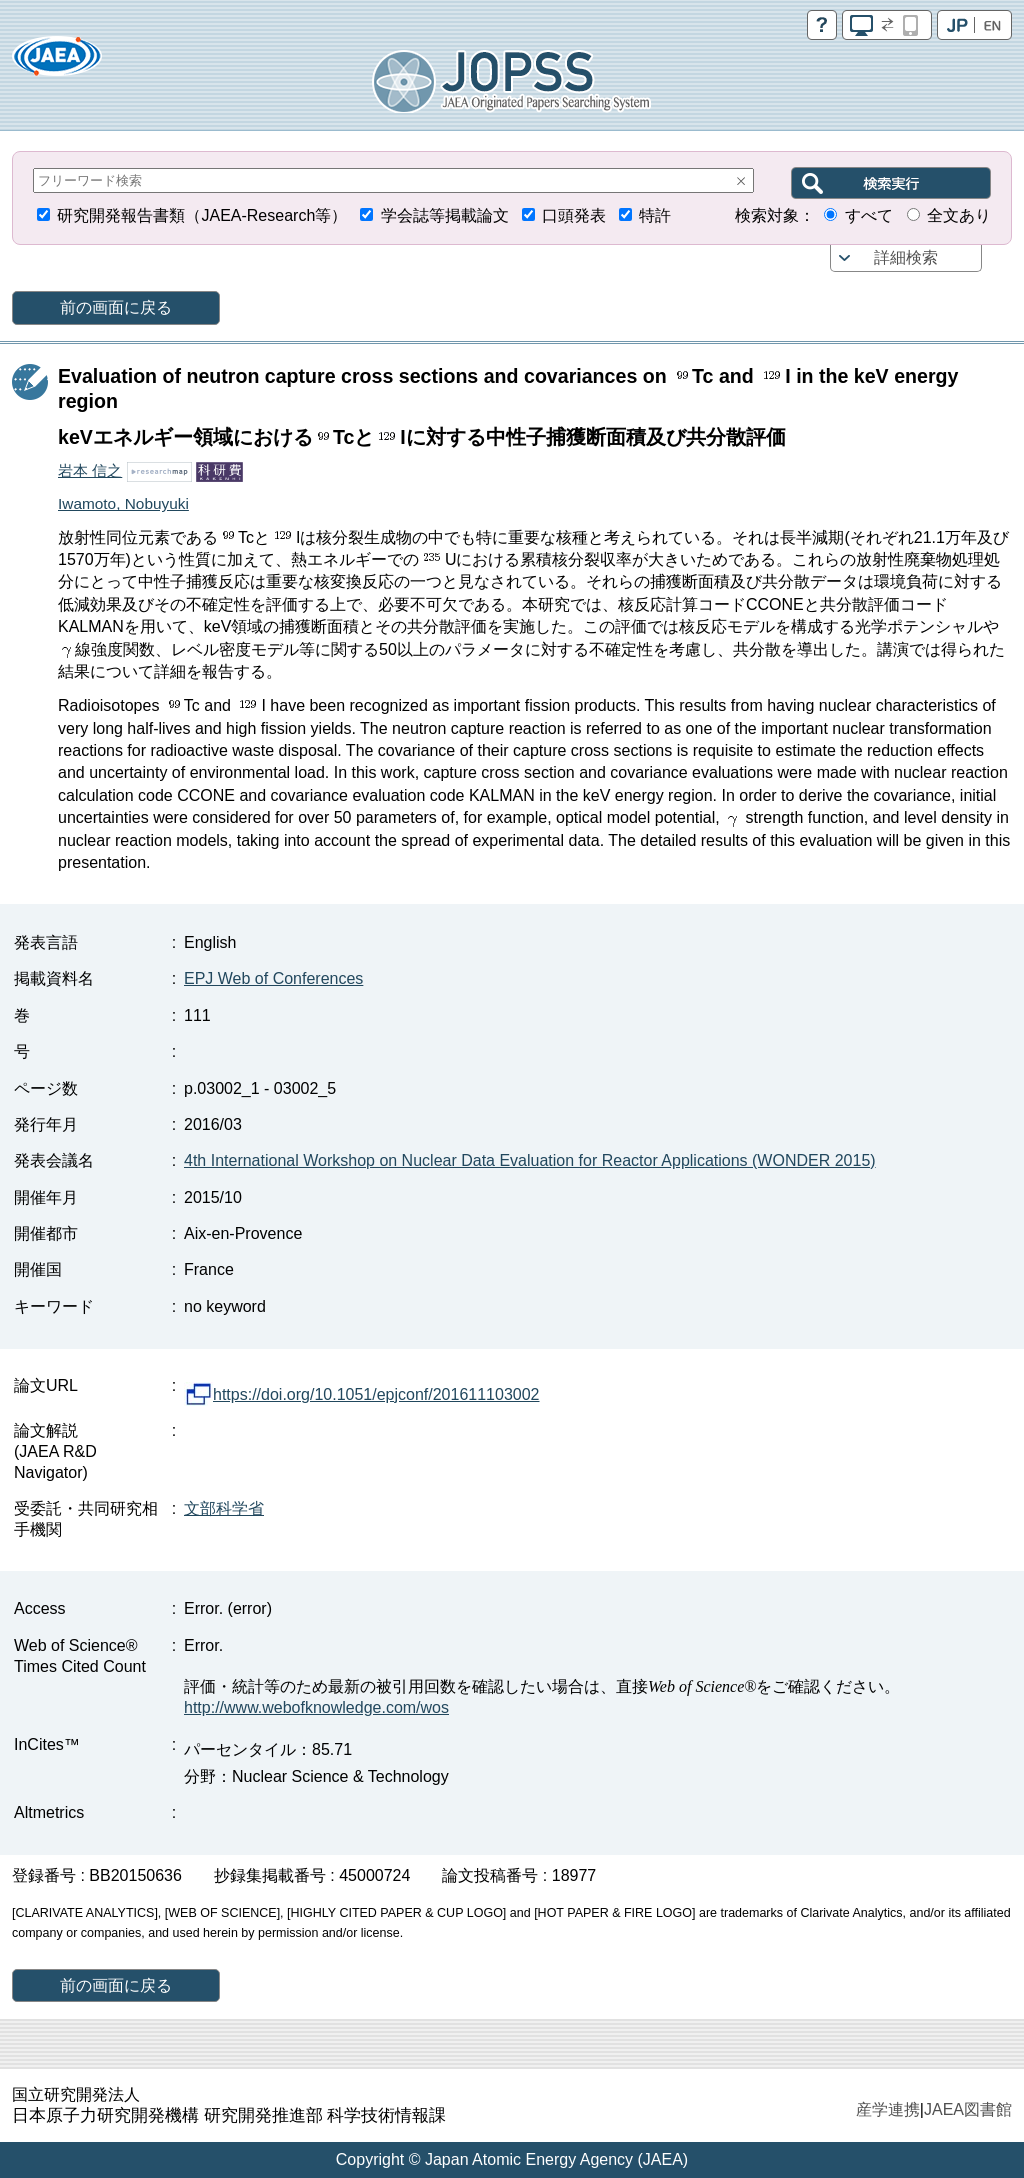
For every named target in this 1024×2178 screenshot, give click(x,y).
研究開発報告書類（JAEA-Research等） (202, 215)
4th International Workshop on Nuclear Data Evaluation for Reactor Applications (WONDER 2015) (530, 1160)
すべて (869, 215)
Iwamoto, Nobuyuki (123, 503)
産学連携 (888, 2109)
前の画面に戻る (116, 307)
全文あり (959, 215)
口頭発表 (574, 215)
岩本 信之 (90, 470)
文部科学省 (224, 1508)
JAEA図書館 (968, 2109)
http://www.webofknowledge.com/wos (316, 1707)
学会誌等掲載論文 (445, 215)
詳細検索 (906, 257)
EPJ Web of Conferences (273, 978)
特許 (655, 215)
